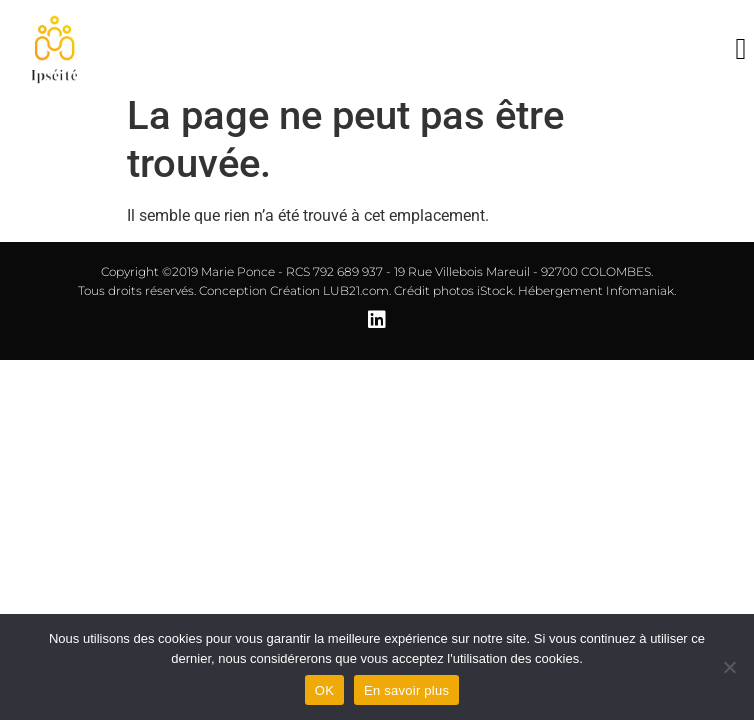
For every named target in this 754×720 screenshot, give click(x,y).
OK (324, 690)
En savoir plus (406, 690)
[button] (741, 49)
